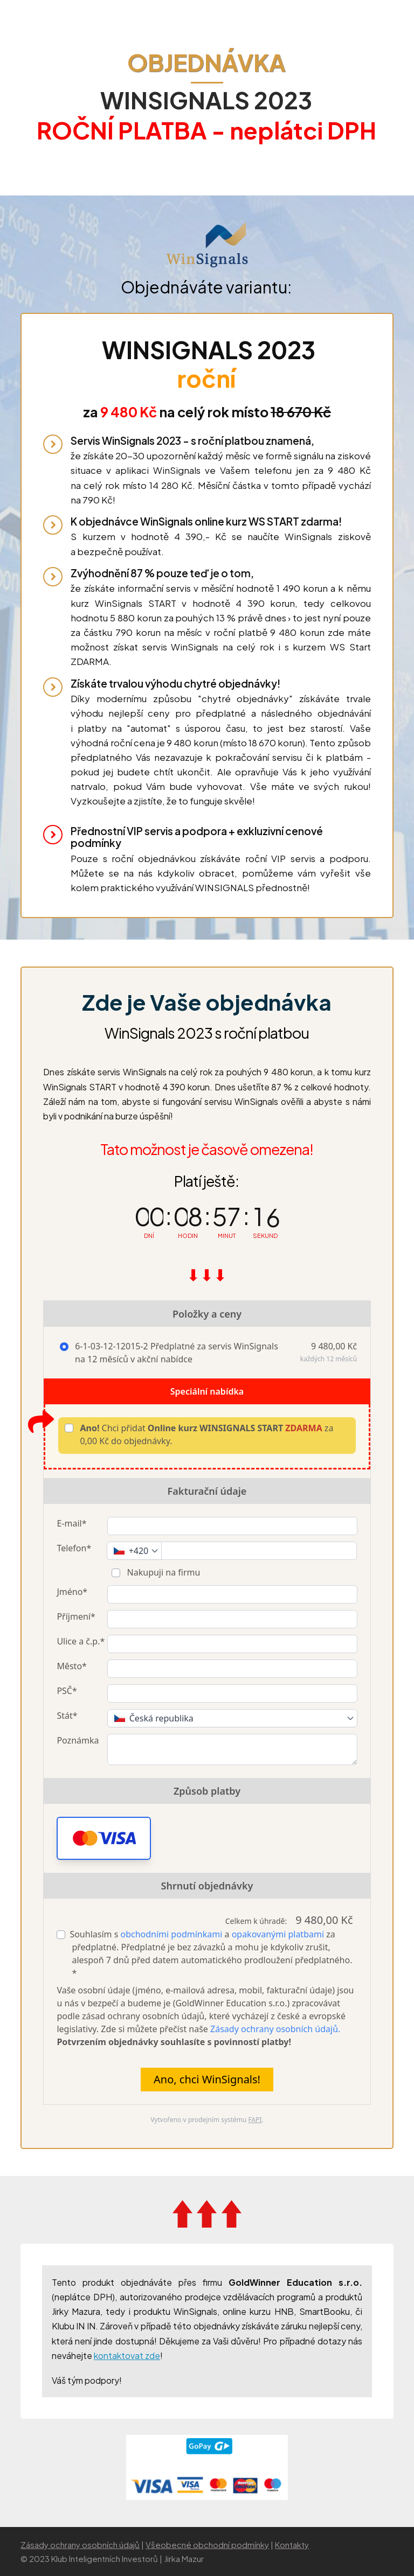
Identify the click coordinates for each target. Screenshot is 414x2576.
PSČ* (67, 1691)
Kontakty (292, 2544)
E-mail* (71, 1523)
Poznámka (78, 1740)
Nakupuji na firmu (162, 1572)
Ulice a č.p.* (81, 1641)
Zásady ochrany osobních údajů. (275, 2029)
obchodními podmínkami (172, 1934)
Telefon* (74, 1548)
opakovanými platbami (278, 1934)
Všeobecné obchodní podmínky (207, 2544)
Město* (71, 1666)
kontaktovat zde (127, 2355)
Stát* (67, 1715)
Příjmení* (76, 1616)
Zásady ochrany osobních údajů (80, 2544)
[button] (104, 1838)
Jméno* (72, 1592)
